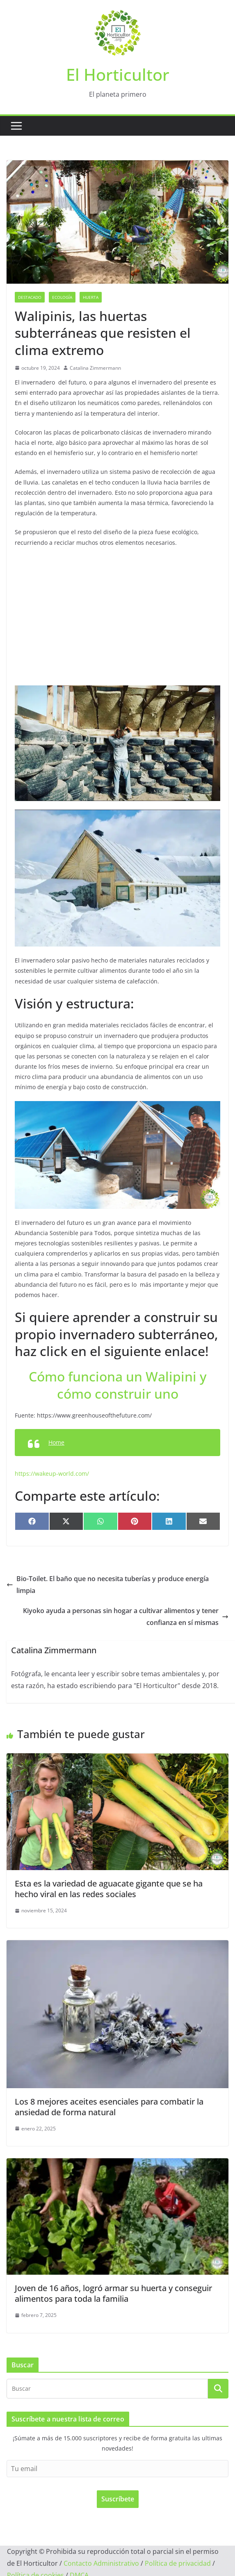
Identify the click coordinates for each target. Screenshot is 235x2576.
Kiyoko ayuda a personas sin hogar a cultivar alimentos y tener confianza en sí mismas (125, 1616)
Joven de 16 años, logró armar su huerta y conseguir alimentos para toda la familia (113, 2293)
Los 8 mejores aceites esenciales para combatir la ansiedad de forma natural (109, 2107)
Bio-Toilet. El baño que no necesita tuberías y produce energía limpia (108, 1584)
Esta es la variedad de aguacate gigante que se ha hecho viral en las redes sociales (109, 1889)
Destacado (29, 297)
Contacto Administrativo (101, 2563)
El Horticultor (117, 74)
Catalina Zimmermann (95, 367)
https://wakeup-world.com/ (52, 1473)
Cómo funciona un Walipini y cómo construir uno (118, 1385)
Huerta (90, 297)
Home (56, 1442)
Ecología (62, 297)
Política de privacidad (178, 2563)
